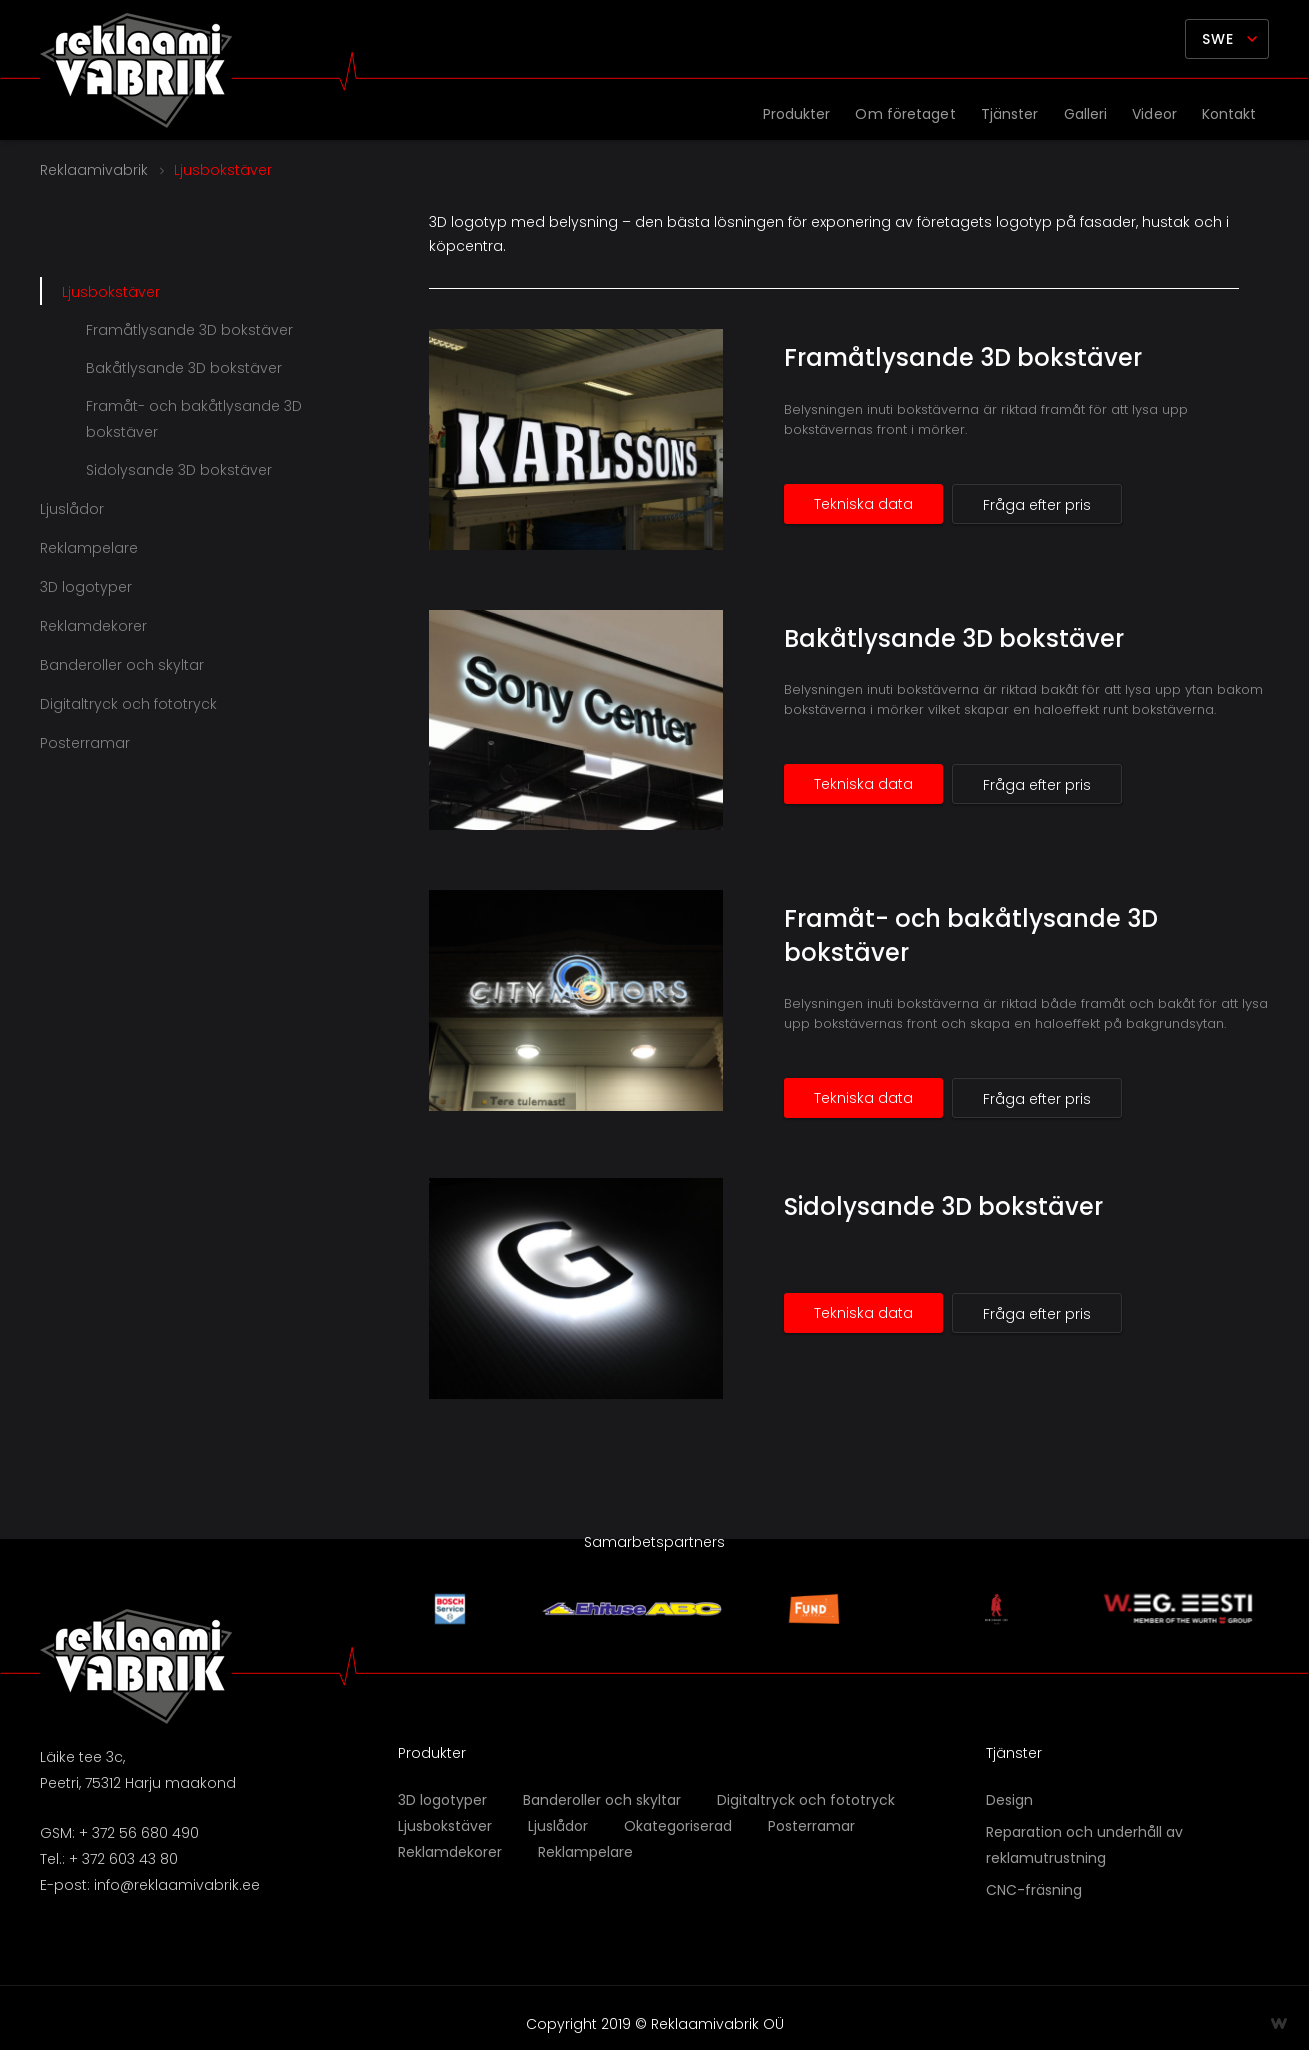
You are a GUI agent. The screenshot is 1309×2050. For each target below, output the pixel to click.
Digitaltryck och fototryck (128, 704)
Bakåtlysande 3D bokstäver (954, 638)
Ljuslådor (72, 509)
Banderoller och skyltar (122, 665)
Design (1009, 1800)
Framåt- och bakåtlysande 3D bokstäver (194, 419)
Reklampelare (89, 548)
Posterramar (85, 743)
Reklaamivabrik (94, 170)
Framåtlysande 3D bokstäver (963, 357)
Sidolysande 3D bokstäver (943, 1206)
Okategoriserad (678, 1826)
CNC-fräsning (1034, 1890)
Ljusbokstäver (111, 292)
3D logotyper (86, 587)
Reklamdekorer (93, 626)
